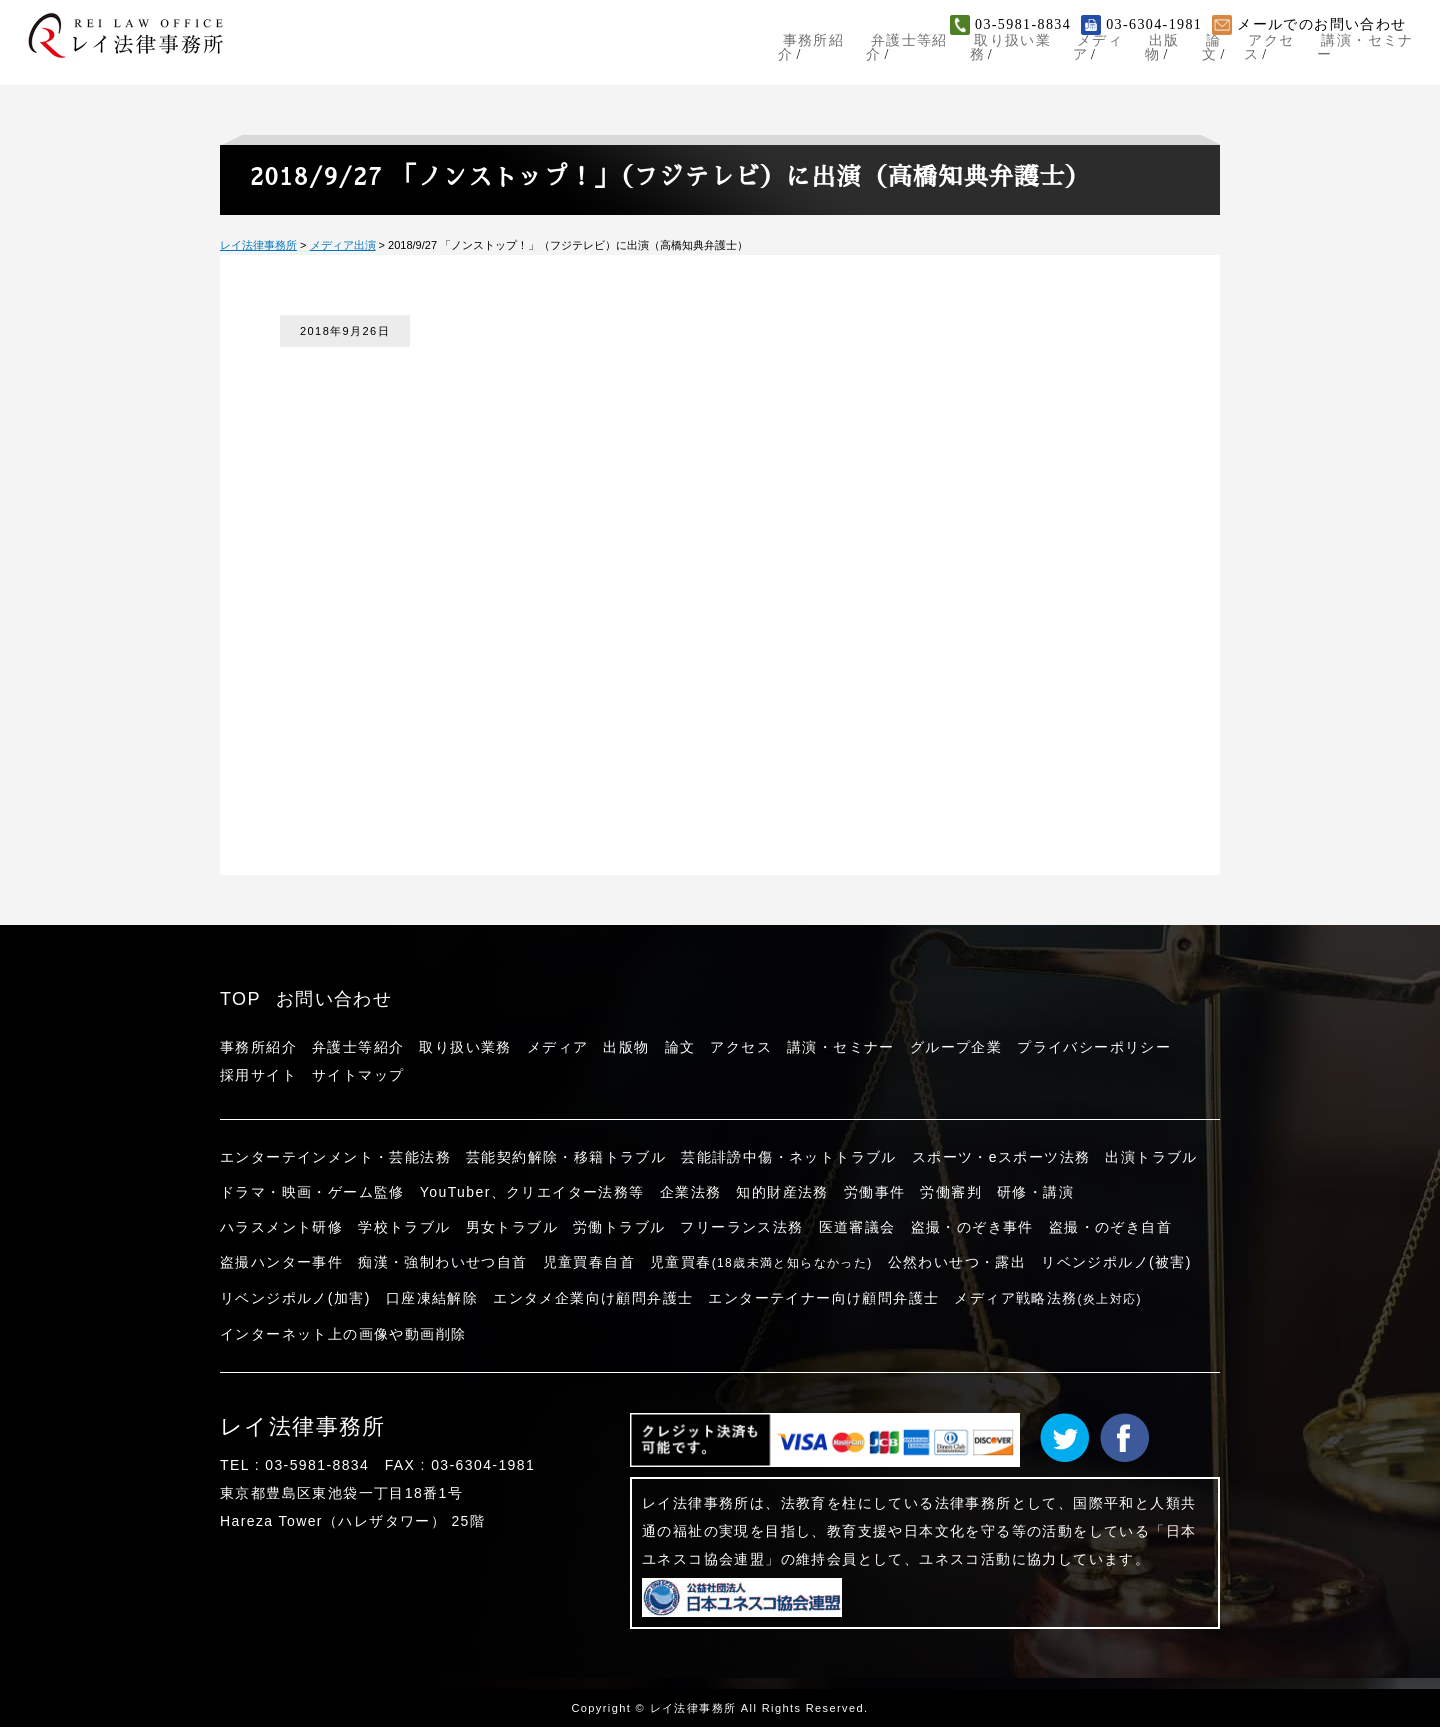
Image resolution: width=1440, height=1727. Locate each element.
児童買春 (761, 1262)
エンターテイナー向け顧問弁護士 (823, 1298)
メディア (1087, 54)
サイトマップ (358, 1075)
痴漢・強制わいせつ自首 (442, 1262)
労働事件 (875, 1192)
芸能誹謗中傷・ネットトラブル (789, 1157)
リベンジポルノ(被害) (1116, 1262)
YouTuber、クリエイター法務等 (532, 1192)
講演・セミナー (1371, 54)
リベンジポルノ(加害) (295, 1298)
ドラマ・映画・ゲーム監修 (312, 1192)
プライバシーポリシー (1094, 1047)
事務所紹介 (786, 54)
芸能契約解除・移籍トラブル (566, 1157)
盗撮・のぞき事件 (972, 1227)
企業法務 (691, 1192)
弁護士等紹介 (886, 54)
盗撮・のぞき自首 (1110, 1227)
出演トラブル (1151, 1157)
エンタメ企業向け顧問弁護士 (593, 1298)
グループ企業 (956, 1047)
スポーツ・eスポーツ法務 (1001, 1157)
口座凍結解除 (432, 1298)
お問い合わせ (334, 999)
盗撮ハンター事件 (281, 1262)
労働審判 (951, 1192)
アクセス (1271, 54)
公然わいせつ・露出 (957, 1262)
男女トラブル (512, 1227)
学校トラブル (404, 1227)
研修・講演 (1035, 1192)
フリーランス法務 (741, 1227)
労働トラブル (619, 1227)
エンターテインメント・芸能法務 (335, 1157)
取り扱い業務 (994, 54)
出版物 (1156, 54)
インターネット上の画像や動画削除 (343, 1334)
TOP (240, 999)
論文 (1209, 54)
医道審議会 (857, 1227)
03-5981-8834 (1023, 24)
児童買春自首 (589, 1262)
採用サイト (258, 1075)
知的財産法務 (782, 1192)
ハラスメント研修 (281, 1227)
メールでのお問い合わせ (1321, 24)
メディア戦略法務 (1048, 1298)
